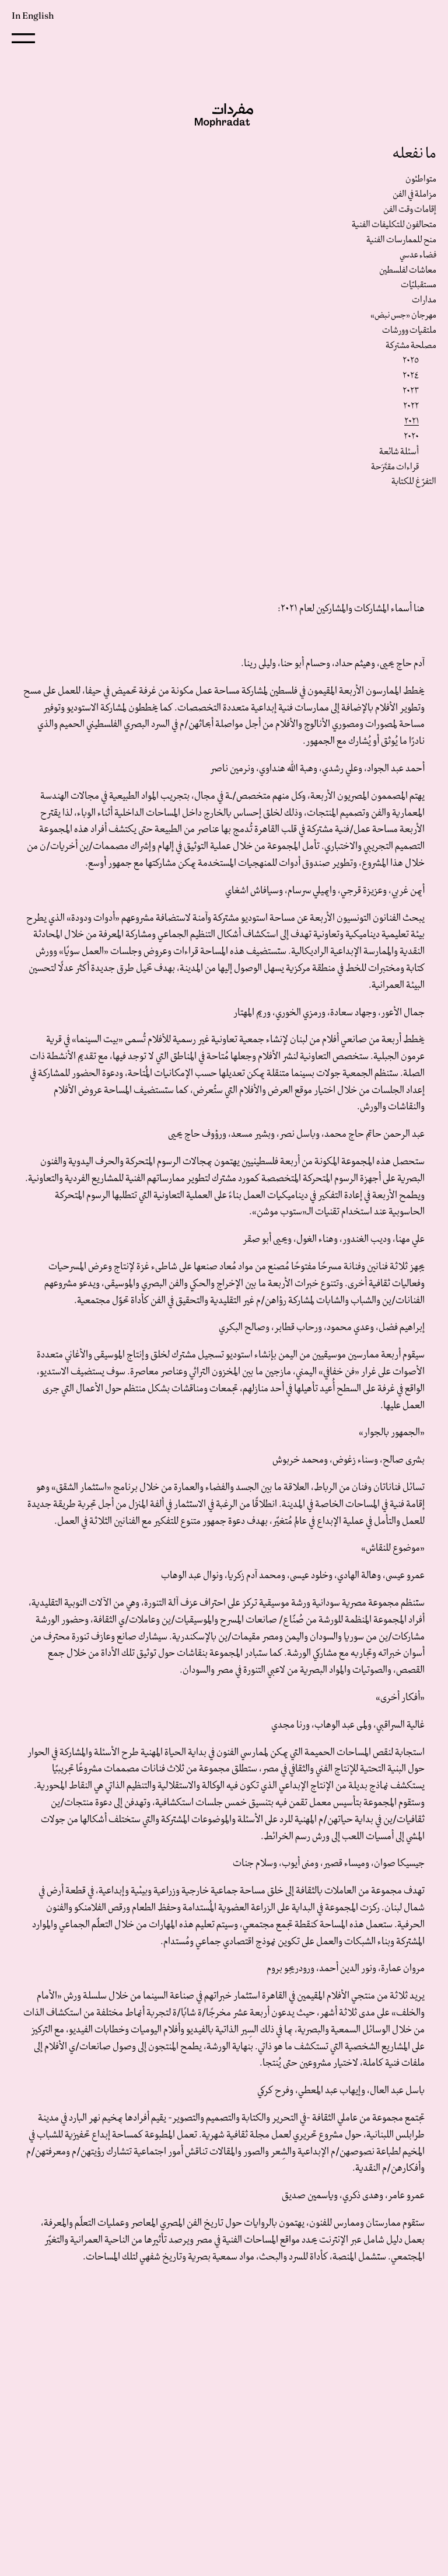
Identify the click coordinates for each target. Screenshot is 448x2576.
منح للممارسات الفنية (401, 240)
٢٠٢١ (411, 421)
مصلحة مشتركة (411, 345)
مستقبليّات (418, 285)
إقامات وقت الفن (409, 209)
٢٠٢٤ (410, 376)
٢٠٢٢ (411, 406)
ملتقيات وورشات (409, 330)
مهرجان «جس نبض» (403, 315)
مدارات (424, 300)
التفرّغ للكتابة (413, 481)
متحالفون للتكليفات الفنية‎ (394, 224)
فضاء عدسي (418, 255)
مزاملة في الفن (414, 194)
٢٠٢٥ (410, 360)
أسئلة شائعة (399, 451)
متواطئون (420, 179)
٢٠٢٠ (411, 436)
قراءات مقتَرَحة (395, 467)
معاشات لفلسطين (407, 270)
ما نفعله (414, 153)
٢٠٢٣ (410, 391)
